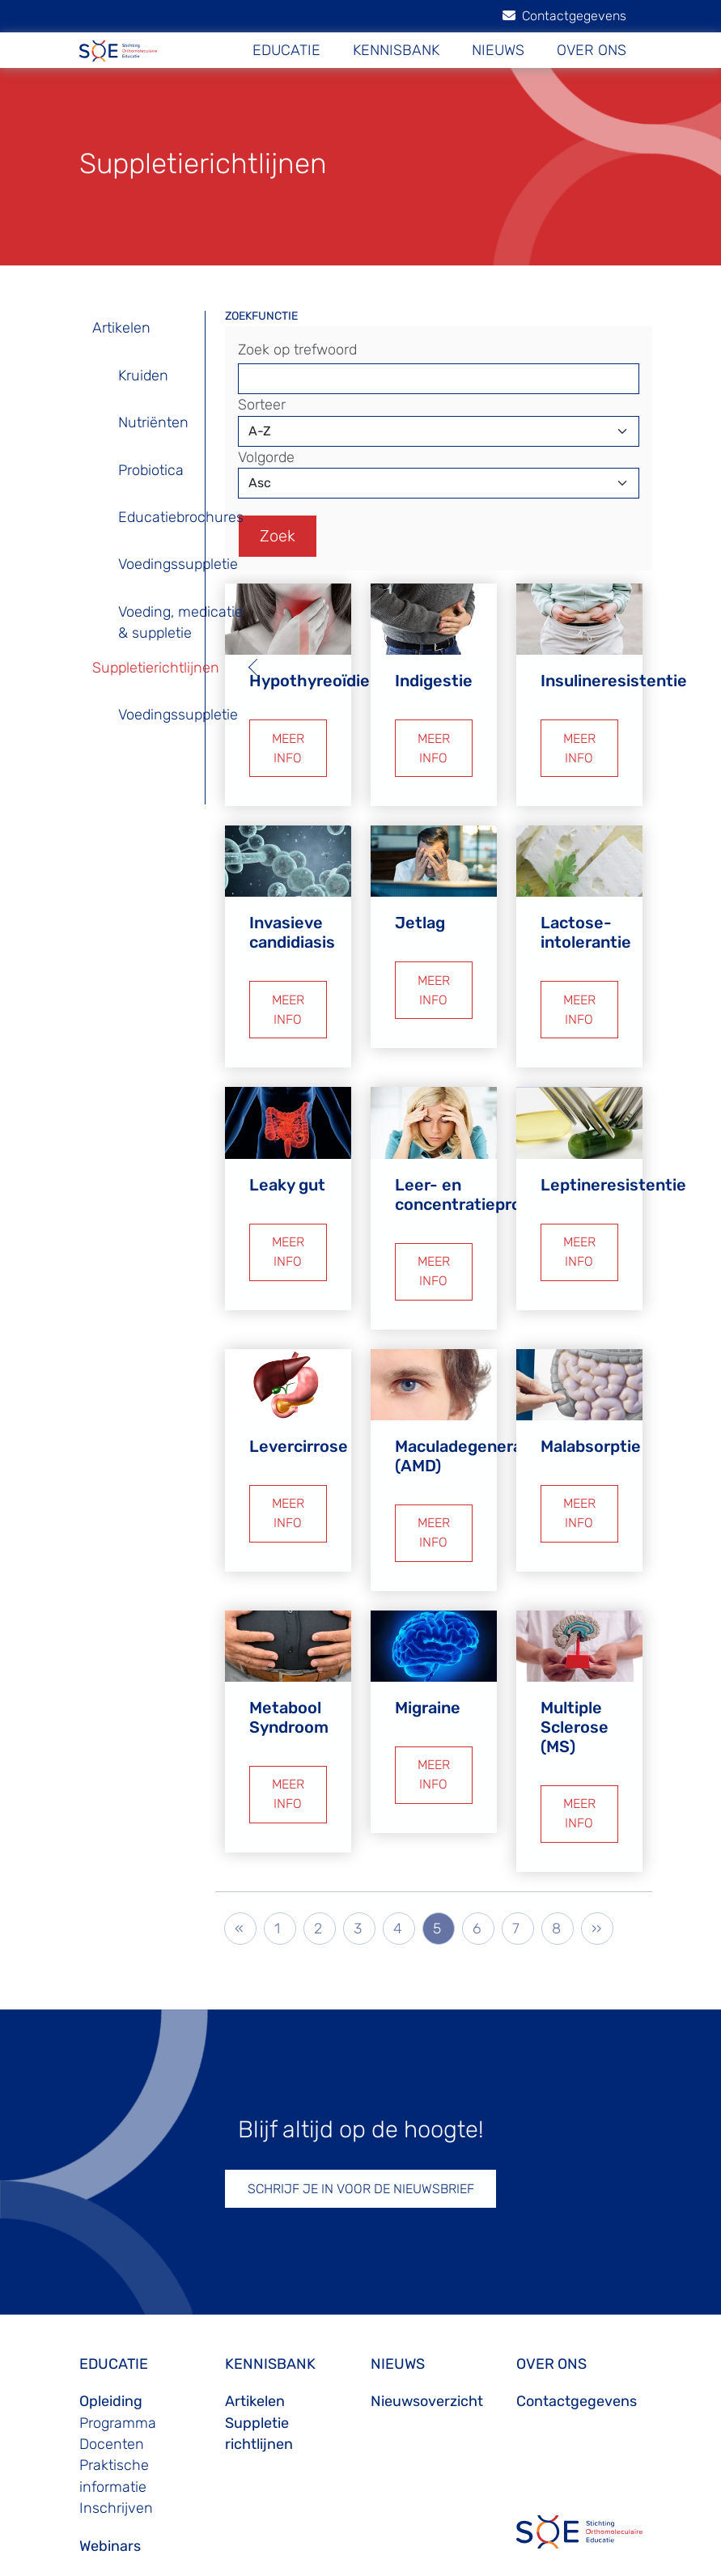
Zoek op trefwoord (297, 350)
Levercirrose (298, 1417)
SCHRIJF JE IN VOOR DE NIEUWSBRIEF (361, 2145)
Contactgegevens (564, 15)
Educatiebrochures (181, 517)
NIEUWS (498, 50)
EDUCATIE (286, 50)
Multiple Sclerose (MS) (575, 1690)
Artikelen (121, 328)
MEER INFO (288, 736)
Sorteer (262, 405)
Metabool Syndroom (289, 1680)
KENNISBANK (396, 50)
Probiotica (151, 470)
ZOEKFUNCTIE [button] (261, 316)
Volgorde (266, 457)
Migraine (427, 1671)
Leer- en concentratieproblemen (487, 1172)
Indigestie (434, 673)
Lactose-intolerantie (586, 917)
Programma (117, 2379)
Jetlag (420, 908)
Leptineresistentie (613, 1163)
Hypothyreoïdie (309, 673)
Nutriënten (153, 422)
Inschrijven (116, 2464)
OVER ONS (591, 50)
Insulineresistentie (614, 673)
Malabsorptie (591, 1417)
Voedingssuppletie (178, 564)
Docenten (111, 2400)
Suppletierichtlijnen (155, 668)
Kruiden (143, 375)
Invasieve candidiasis (292, 917)
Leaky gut (287, 1163)
